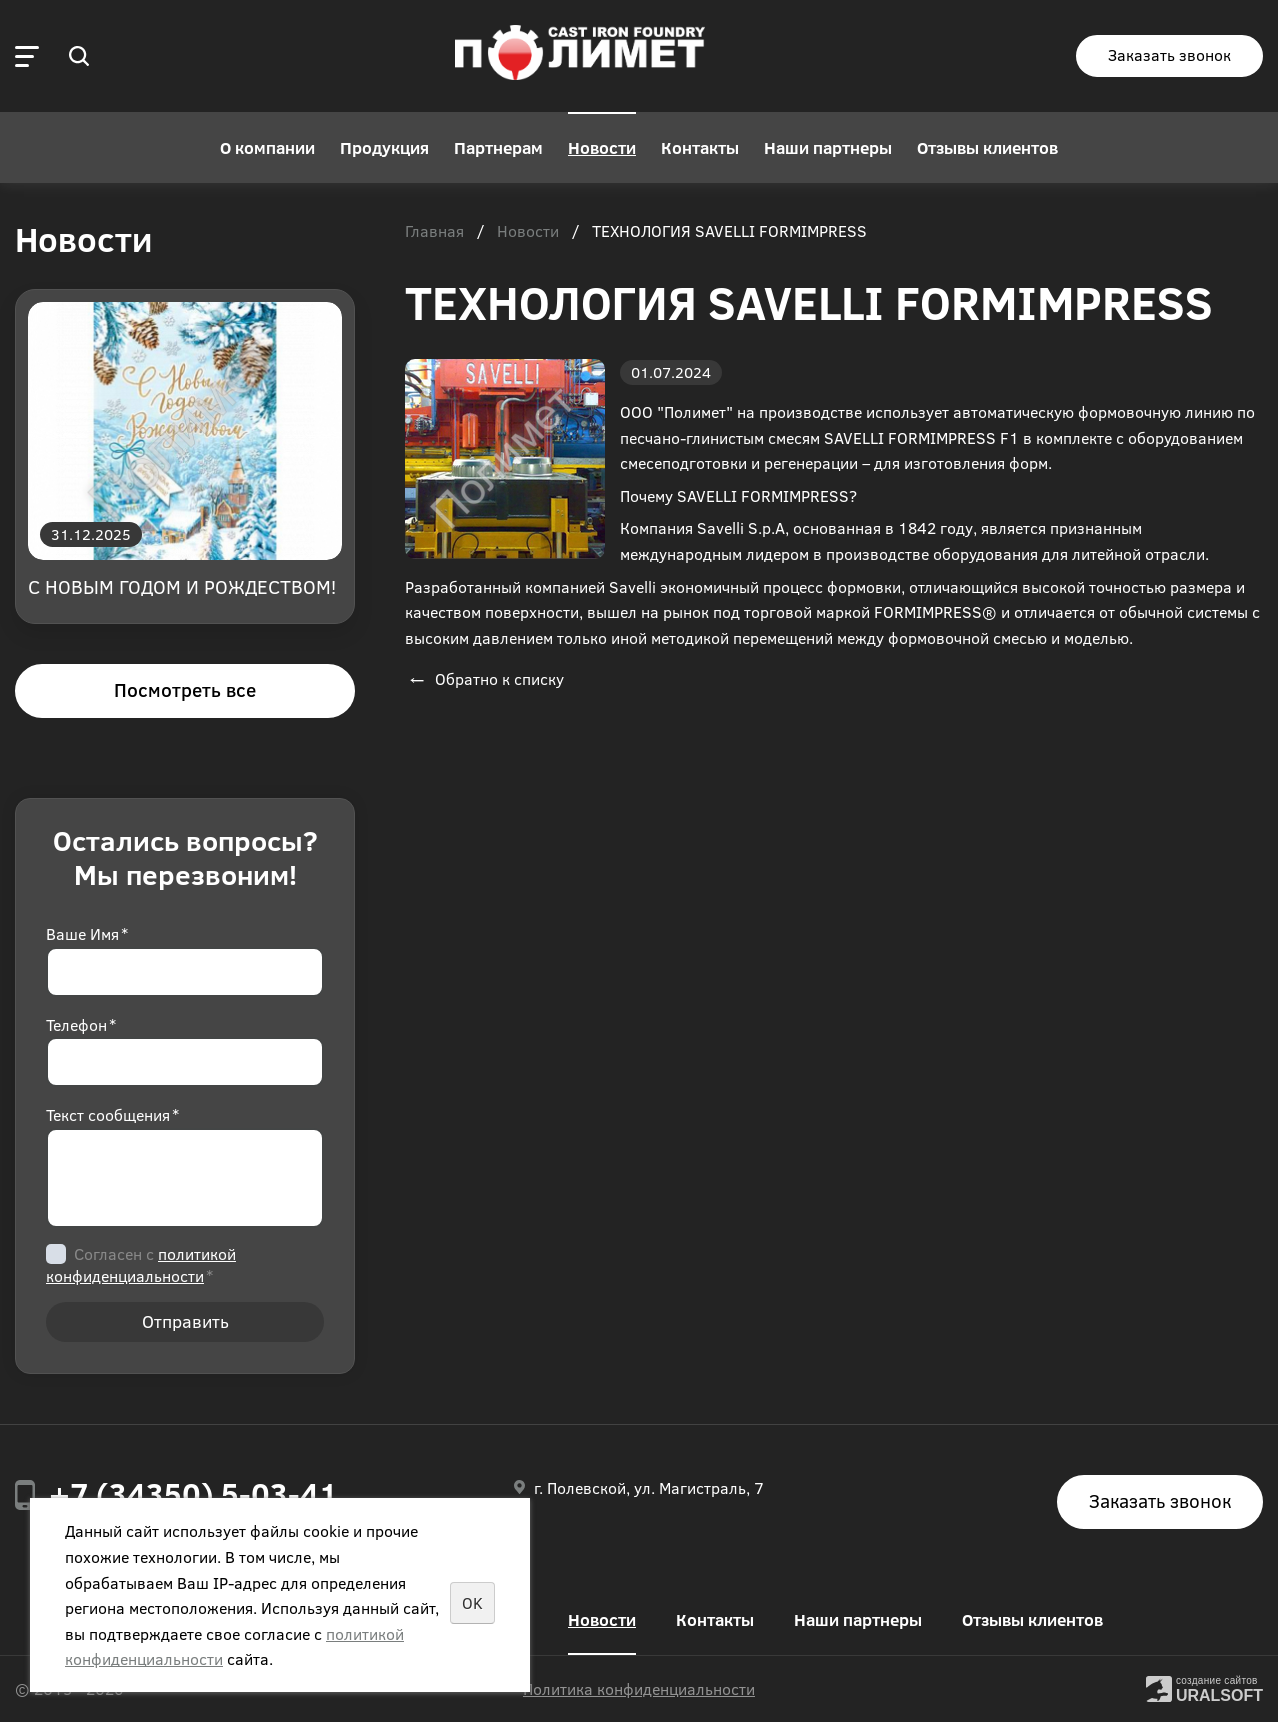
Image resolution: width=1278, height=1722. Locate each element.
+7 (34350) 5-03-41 (193, 1493)
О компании (267, 147)
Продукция (384, 147)
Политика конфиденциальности (639, 1688)
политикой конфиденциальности (141, 1264)
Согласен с (141, 1264)
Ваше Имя (87, 933)
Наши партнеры (828, 147)
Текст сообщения (112, 1114)
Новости (602, 147)
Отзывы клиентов (987, 147)
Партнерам (498, 147)
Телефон (81, 1024)
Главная (434, 232)
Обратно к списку (484, 678)
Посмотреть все (185, 689)
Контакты (700, 147)
